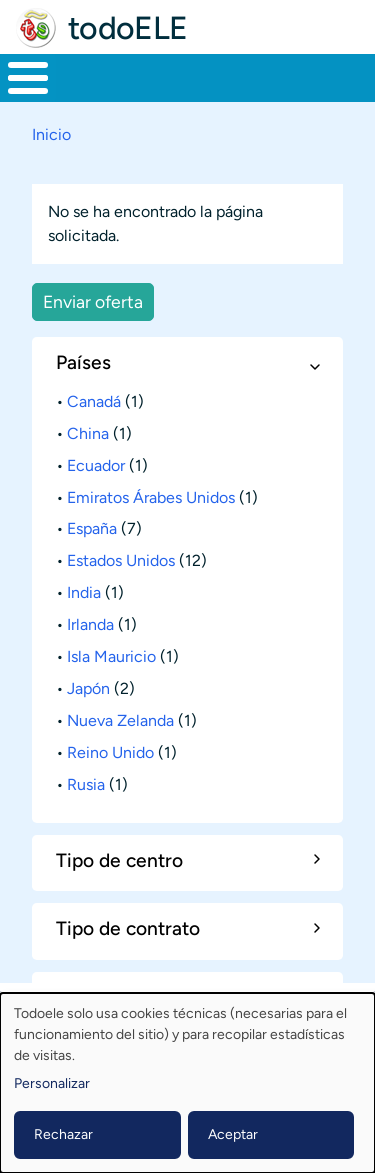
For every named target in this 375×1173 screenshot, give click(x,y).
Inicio (51, 134)
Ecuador (96, 465)
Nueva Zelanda (120, 720)
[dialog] (187, 1083)
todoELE (128, 28)
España (92, 528)
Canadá (94, 401)
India (84, 592)
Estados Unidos (121, 560)
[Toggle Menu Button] (28, 78)
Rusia (86, 784)
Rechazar (63, 1134)
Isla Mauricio (111, 656)
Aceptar (233, 1134)
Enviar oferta (93, 301)
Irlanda (90, 624)
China (88, 433)
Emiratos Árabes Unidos (151, 497)
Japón (88, 688)
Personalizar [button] (52, 1083)
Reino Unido (110, 752)
